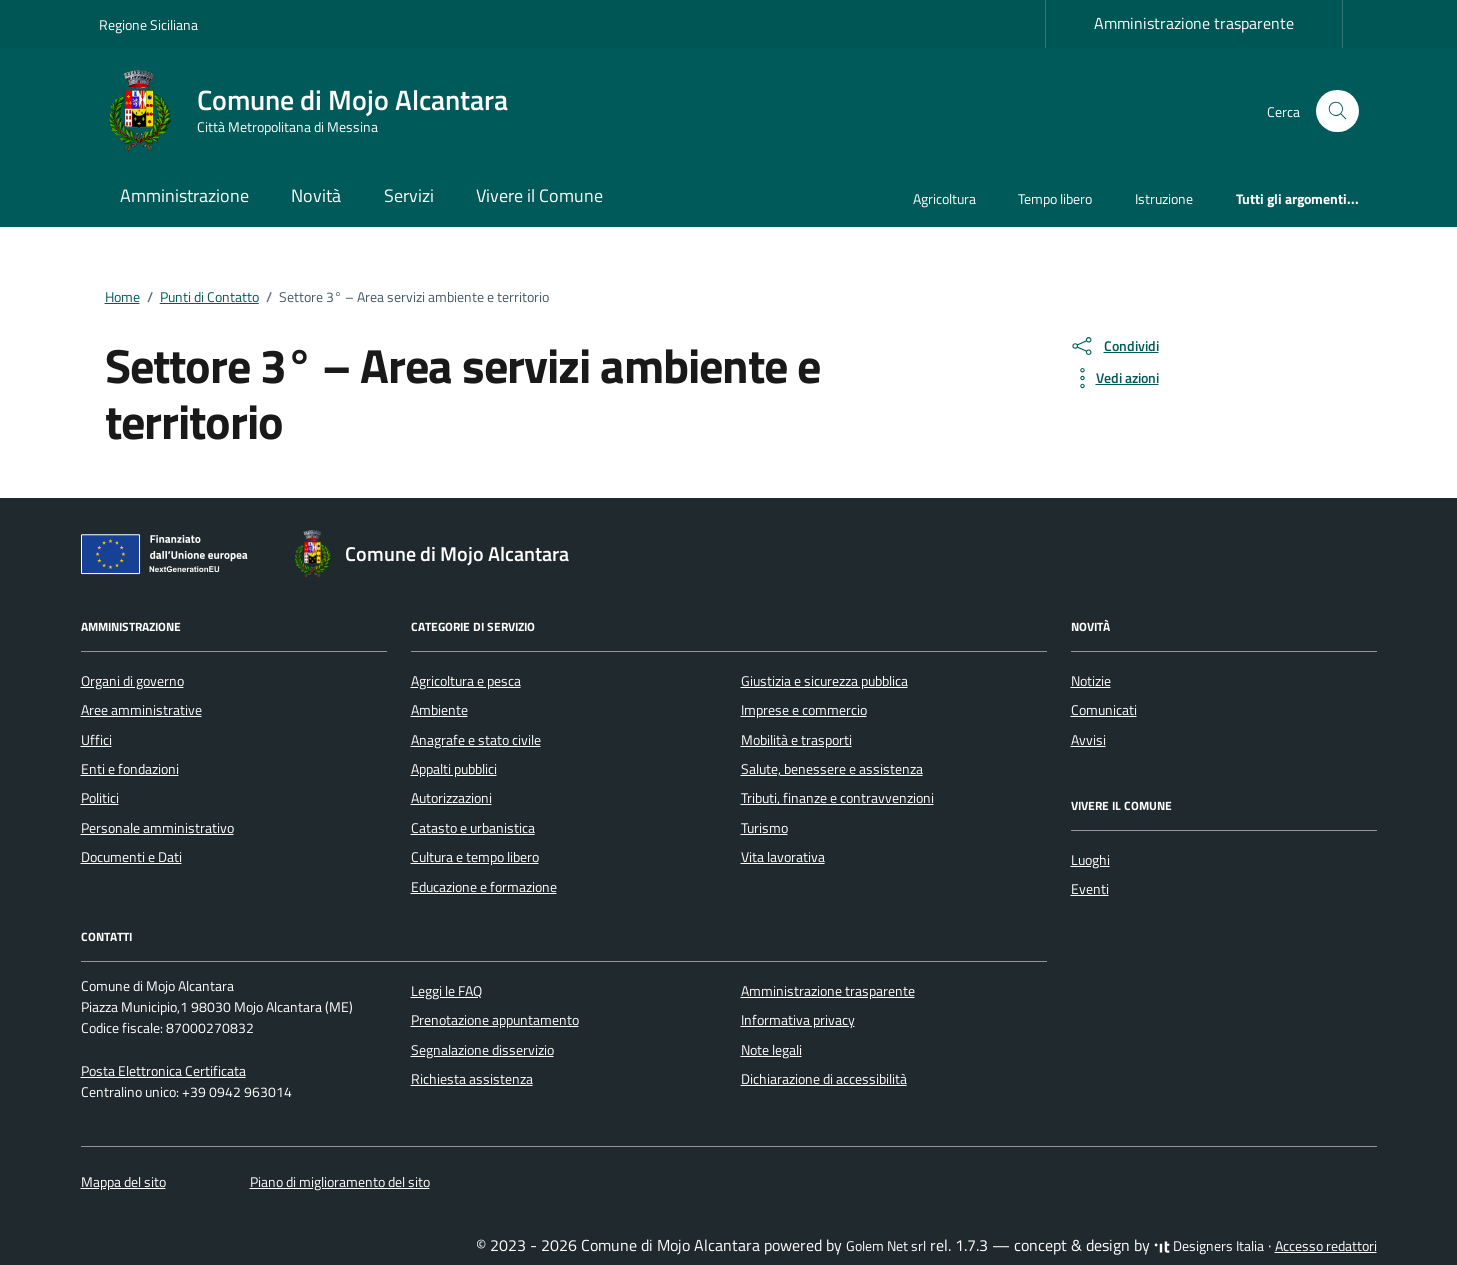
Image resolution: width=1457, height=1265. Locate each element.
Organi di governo (132, 681)
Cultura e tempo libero (475, 857)
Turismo (764, 828)
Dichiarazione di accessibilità (824, 1079)
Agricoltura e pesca (466, 681)
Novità (316, 195)
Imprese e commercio (804, 710)
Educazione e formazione (484, 887)
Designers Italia (1209, 1246)
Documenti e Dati (131, 857)
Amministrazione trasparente (1194, 23)
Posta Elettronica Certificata (163, 1071)
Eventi (1090, 889)
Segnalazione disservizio (482, 1050)
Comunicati (1104, 710)
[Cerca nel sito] (1337, 111)
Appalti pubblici (454, 769)
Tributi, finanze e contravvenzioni (837, 798)
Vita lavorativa (783, 857)
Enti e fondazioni (130, 769)
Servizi (409, 195)
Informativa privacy (798, 1020)
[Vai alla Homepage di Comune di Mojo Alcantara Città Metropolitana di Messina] (315, 111)
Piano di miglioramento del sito (340, 1182)
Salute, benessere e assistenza (832, 769)
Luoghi (1090, 860)
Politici (100, 798)
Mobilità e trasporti (796, 740)
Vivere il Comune (539, 195)
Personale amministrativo (157, 828)
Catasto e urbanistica (473, 828)
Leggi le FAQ (446, 991)
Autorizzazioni (451, 798)
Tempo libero (1055, 198)
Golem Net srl (886, 1246)
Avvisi (1088, 740)
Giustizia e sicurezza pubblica (824, 681)
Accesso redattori (1326, 1246)
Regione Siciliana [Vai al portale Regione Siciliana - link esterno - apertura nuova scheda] (148, 24)
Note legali (771, 1050)
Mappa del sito (123, 1182)
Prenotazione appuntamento (495, 1020)
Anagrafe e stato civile (476, 740)
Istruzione (1164, 198)
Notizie (1091, 681)
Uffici (96, 740)
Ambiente (439, 710)
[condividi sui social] (1114, 346)
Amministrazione (184, 195)
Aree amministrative (141, 710)
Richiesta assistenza (472, 1079)
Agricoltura (944, 198)
